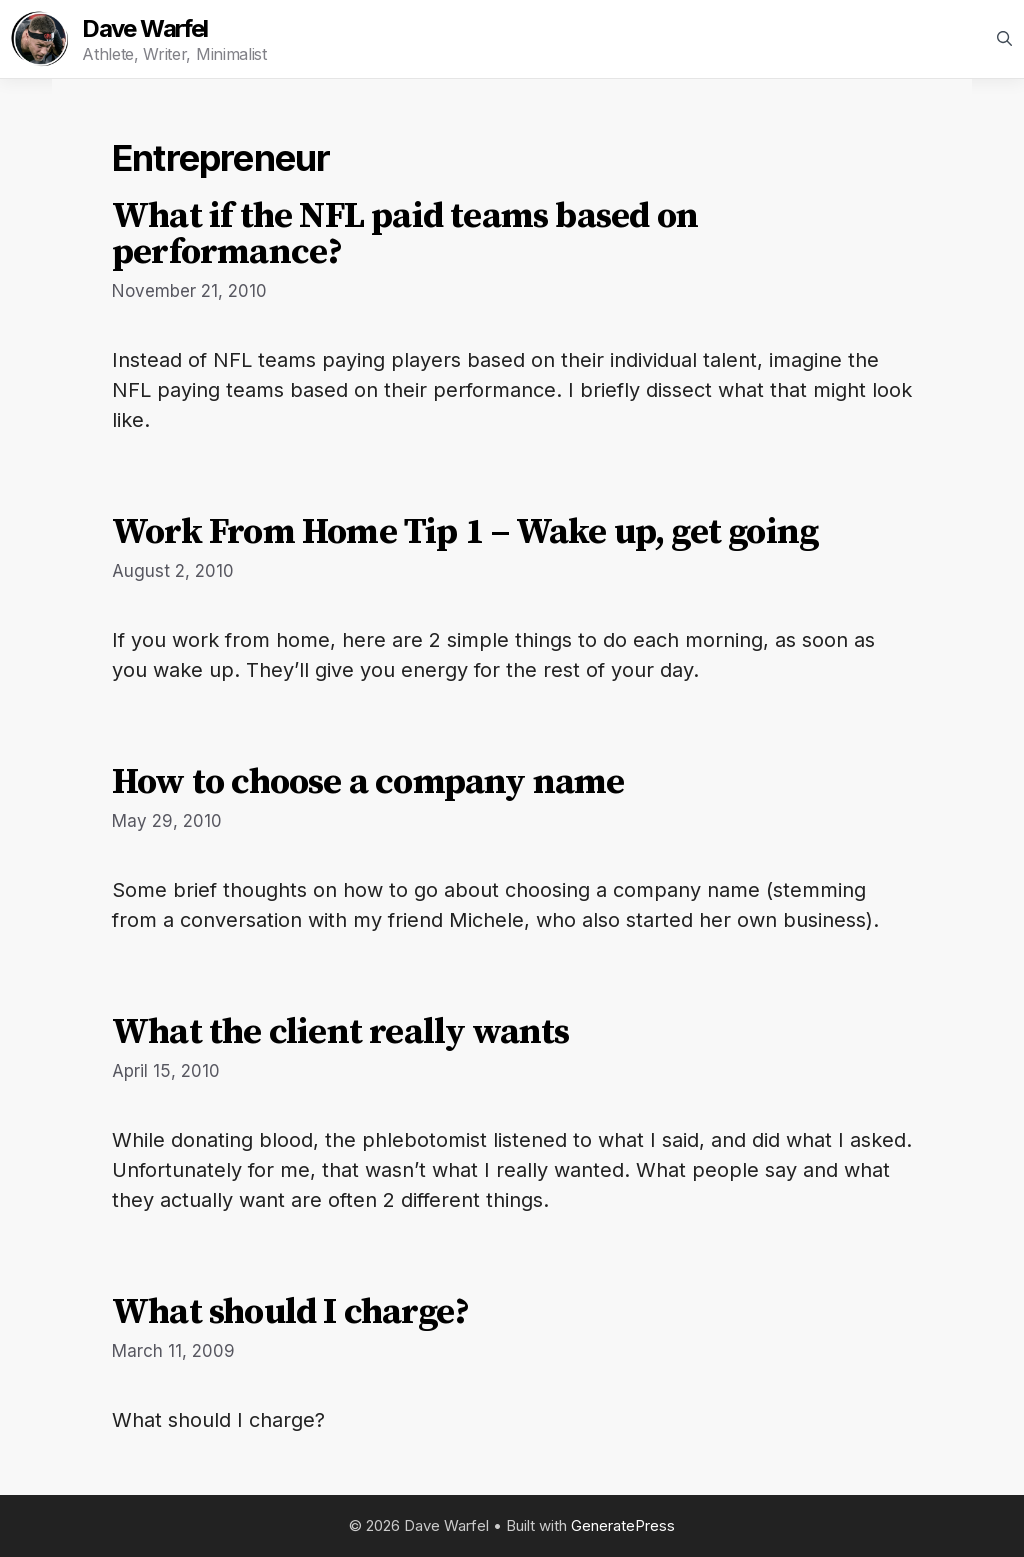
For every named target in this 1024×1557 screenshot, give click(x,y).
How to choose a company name (368, 782)
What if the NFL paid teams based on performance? (405, 234)
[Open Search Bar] (1004, 39)
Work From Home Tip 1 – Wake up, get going (465, 532)
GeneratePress (623, 1525)
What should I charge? (290, 1312)
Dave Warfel (144, 29)
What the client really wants (341, 1032)
